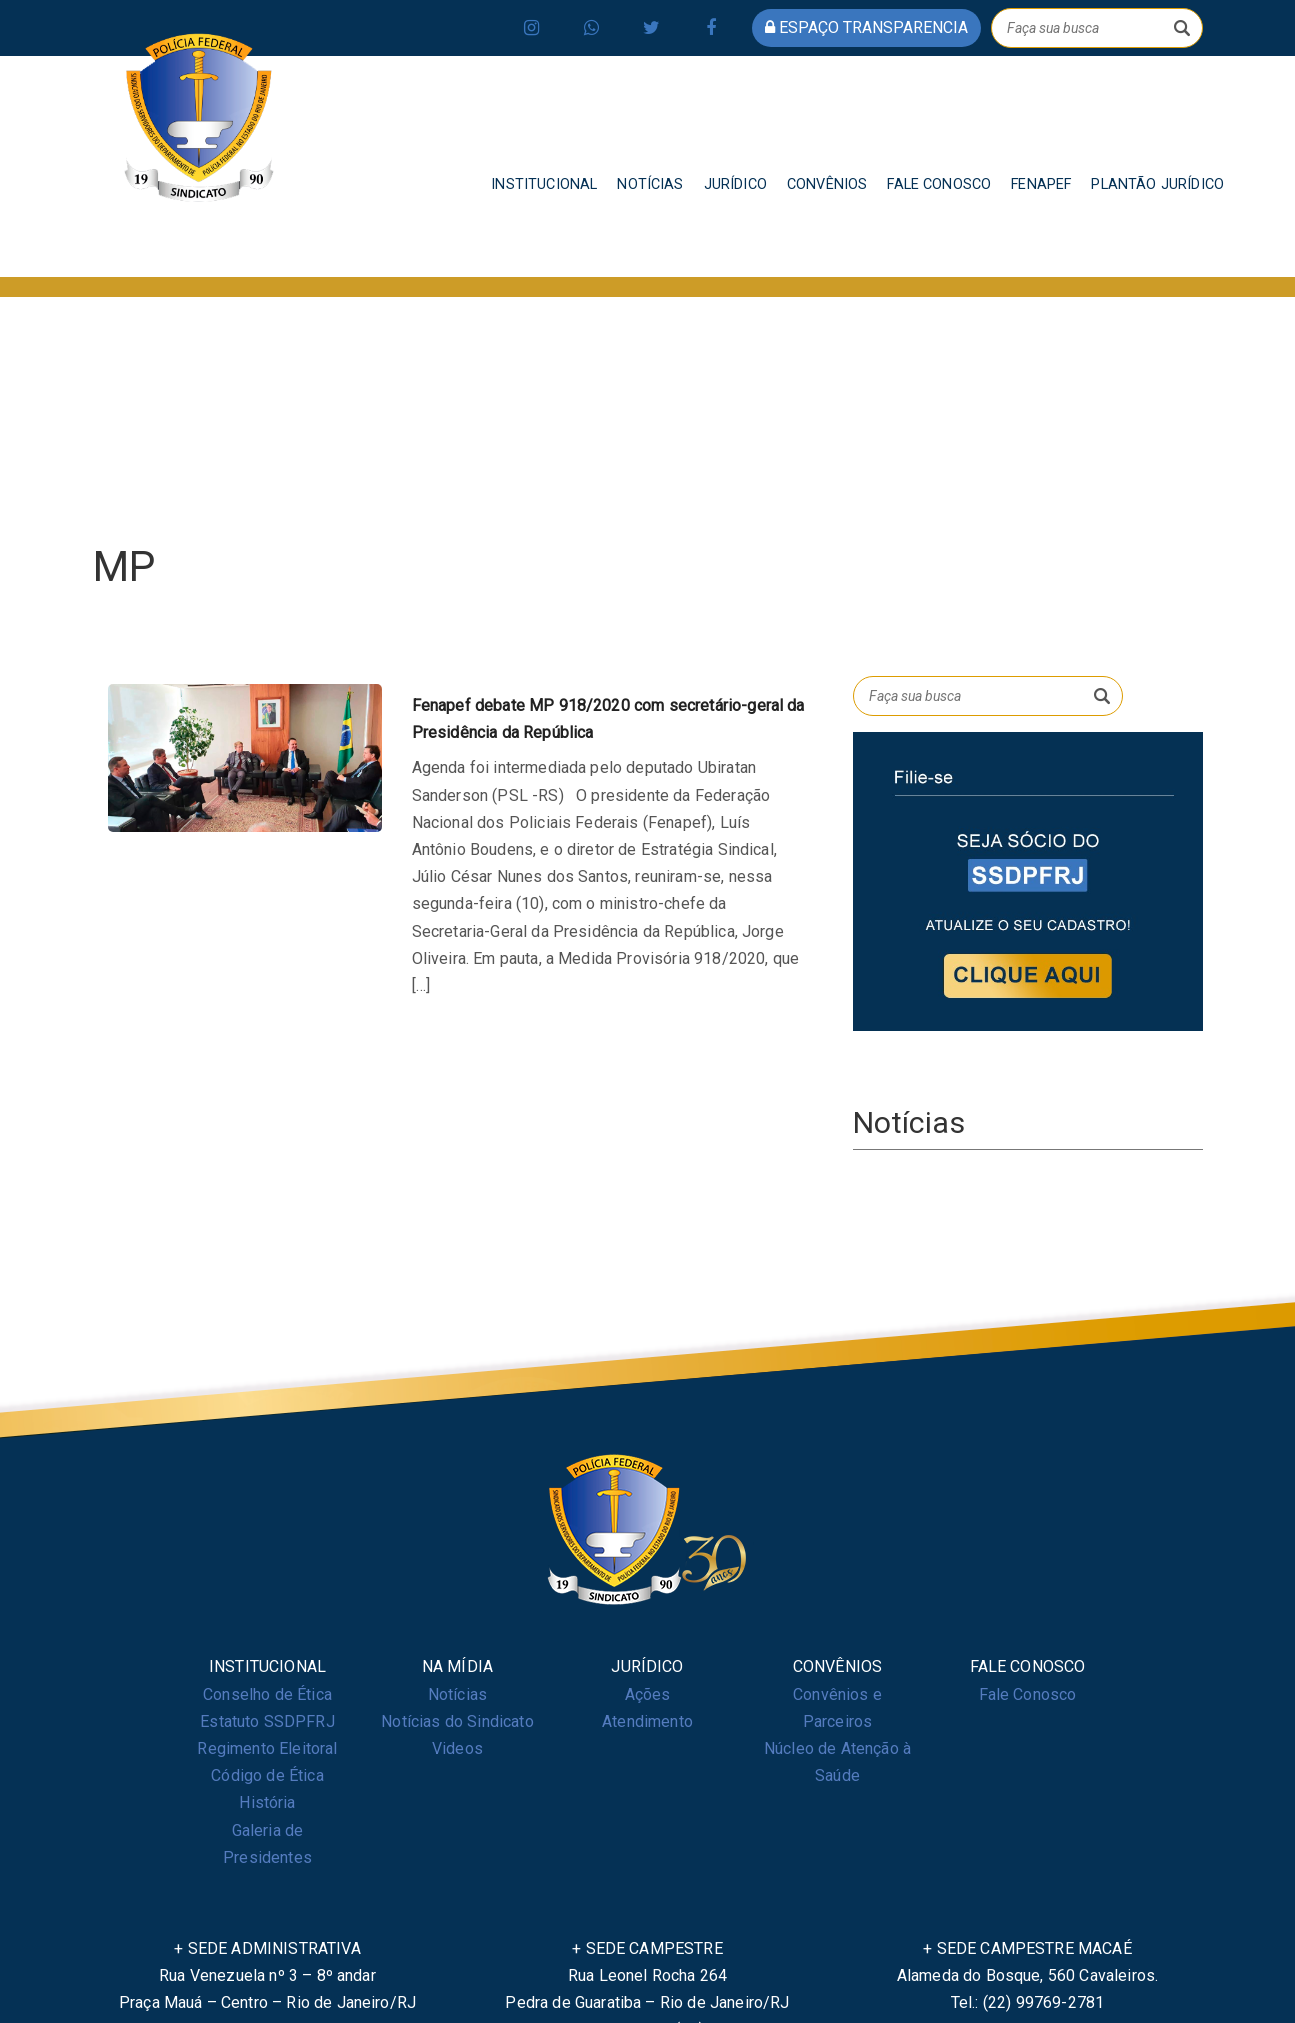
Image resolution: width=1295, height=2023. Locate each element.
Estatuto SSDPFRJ (267, 1721)
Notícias (457, 1694)
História (267, 1802)
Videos (457, 1748)
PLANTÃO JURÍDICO (1157, 184)
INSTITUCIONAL (544, 184)
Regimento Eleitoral (267, 1748)
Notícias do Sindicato (457, 1721)
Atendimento (647, 1721)
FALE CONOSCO (939, 184)
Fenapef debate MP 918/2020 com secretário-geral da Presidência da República (608, 719)
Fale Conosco (1028, 1694)
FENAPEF (1041, 184)
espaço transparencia (866, 27)
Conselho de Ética (267, 1694)
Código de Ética (267, 1775)
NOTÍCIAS (650, 184)
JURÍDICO (735, 184)
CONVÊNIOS (827, 184)
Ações (648, 1694)
